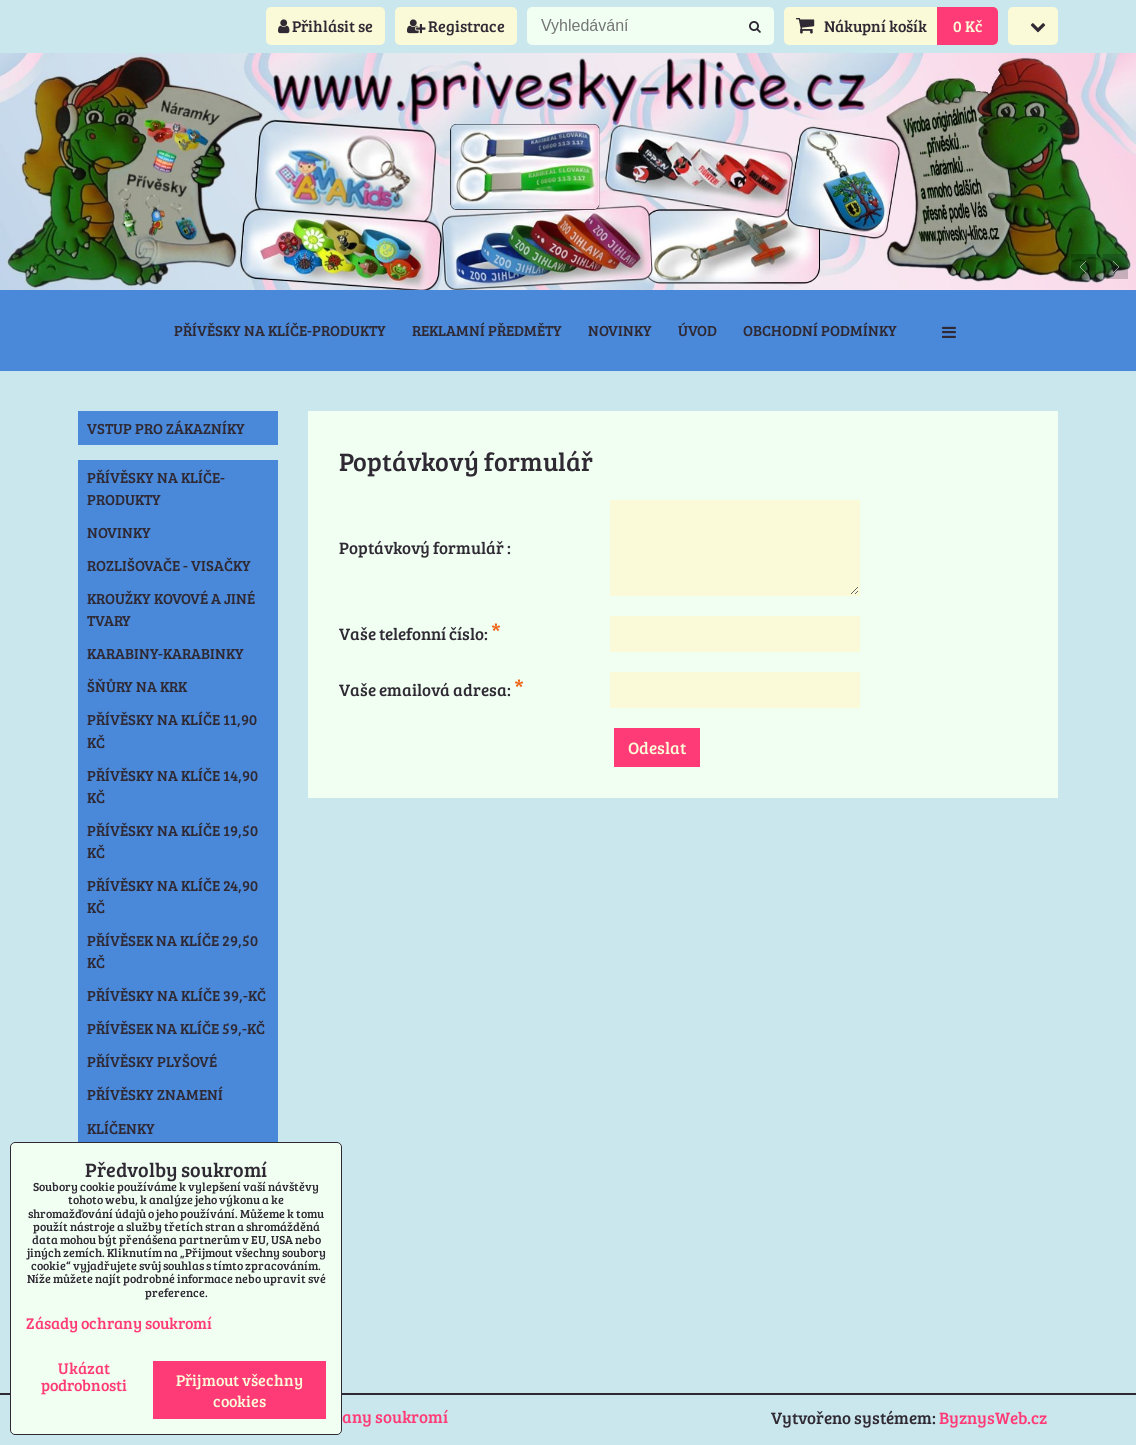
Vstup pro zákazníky (166, 428)
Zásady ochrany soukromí (347, 1416)
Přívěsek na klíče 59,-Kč (176, 1028)
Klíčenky (121, 1128)
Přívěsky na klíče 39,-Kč (176, 995)
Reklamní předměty (487, 330)
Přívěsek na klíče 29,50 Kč (172, 951)
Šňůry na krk (137, 686)
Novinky (620, 330)
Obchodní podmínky (820, 330)
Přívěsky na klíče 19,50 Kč (172, 841)
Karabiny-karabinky (165, 653)
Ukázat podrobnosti (84, 1376)
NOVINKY (119, 532)
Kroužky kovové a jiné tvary (171, 609)
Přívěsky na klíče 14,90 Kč (172, 786)
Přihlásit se (325, 25)
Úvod (697, 330)
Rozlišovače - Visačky (169, 565)
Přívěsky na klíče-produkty (280, 330)
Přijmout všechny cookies (239, 1390)
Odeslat (657, 747)
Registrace (456, 25)
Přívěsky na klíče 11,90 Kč (172, 730)
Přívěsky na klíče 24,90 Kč (172, 896)
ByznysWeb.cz (993, 1417)
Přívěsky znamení (155, 1094)
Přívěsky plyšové (152, 1061)
